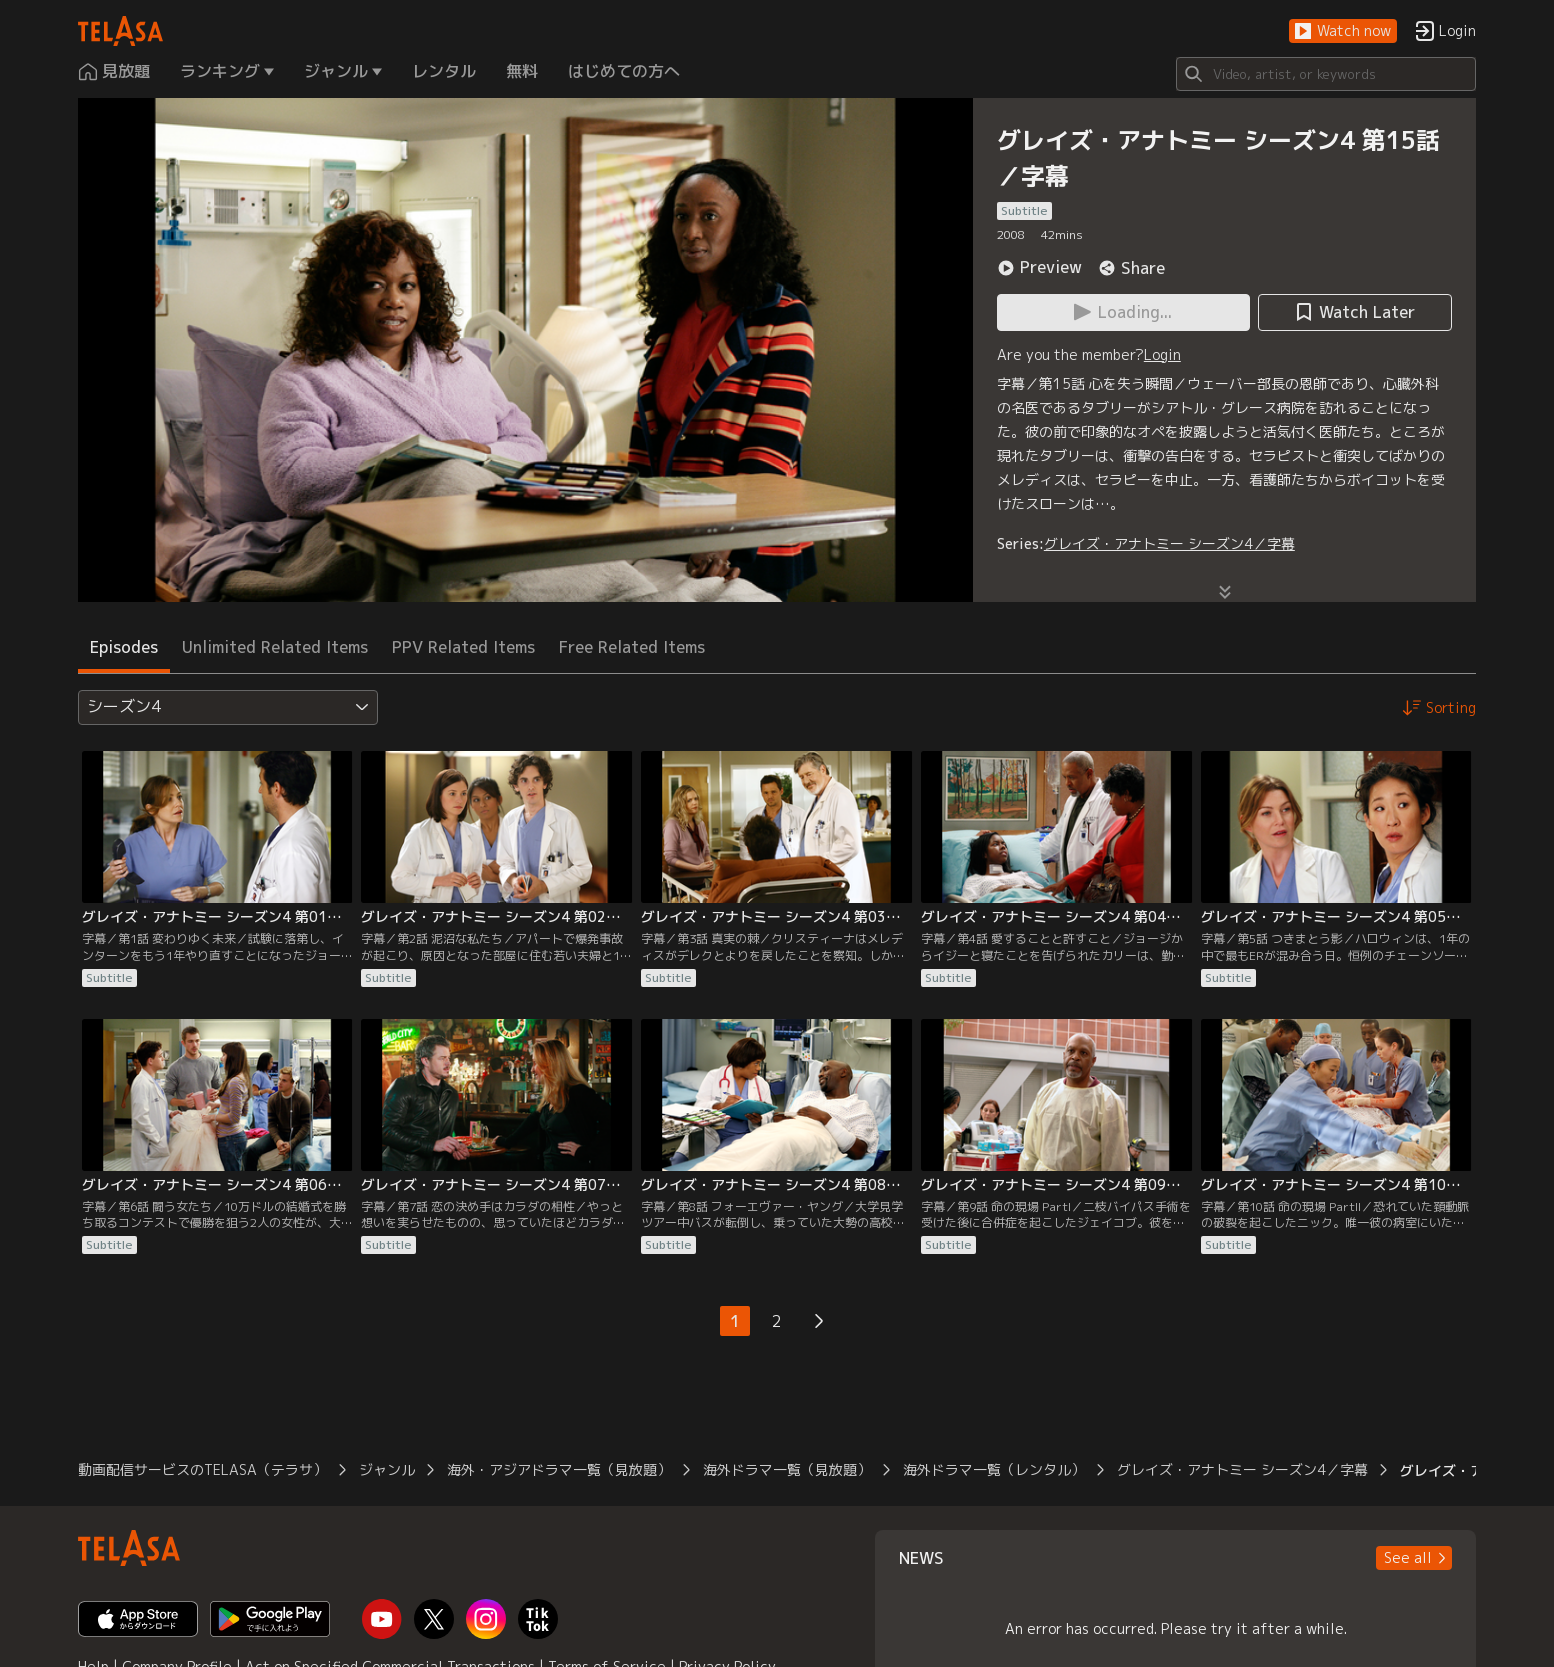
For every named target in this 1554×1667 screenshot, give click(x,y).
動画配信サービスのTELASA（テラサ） (202, 1469)
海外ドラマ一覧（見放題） (787, 1469)
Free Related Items (632, 647)
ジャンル (387, 1469)
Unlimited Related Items (275, 647)
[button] (1343, 31)
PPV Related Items (463, 647)
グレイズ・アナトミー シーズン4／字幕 (1169, 543)
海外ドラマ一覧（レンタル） (994, 1469)
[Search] (1326, 74)
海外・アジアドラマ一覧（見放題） (559, 1469)
